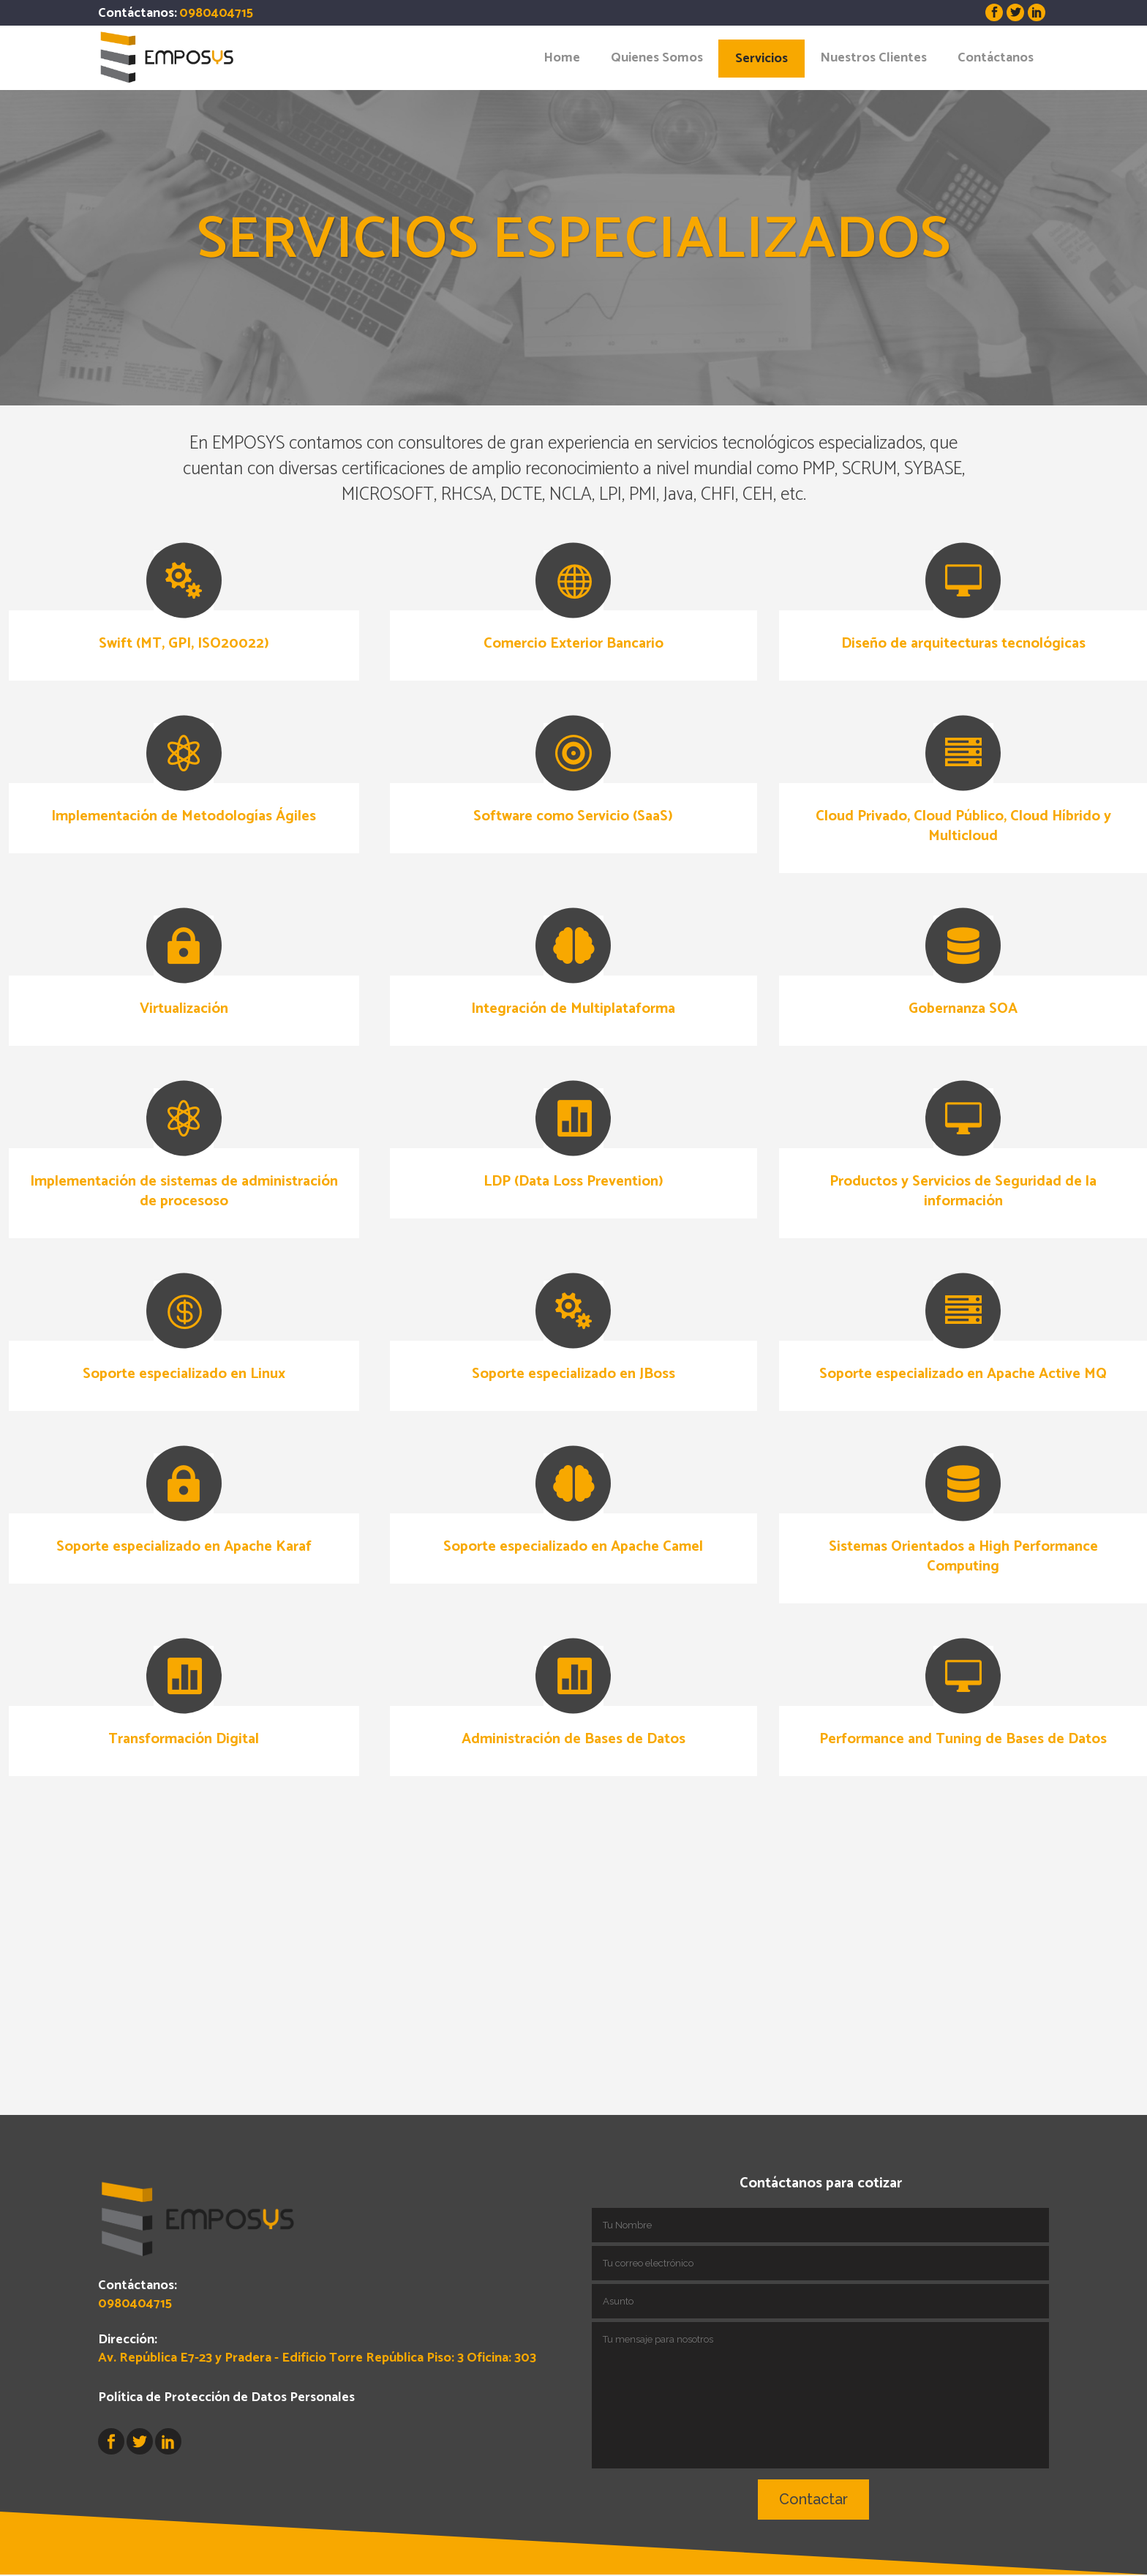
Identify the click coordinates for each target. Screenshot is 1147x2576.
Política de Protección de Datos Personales (226, 2332)
